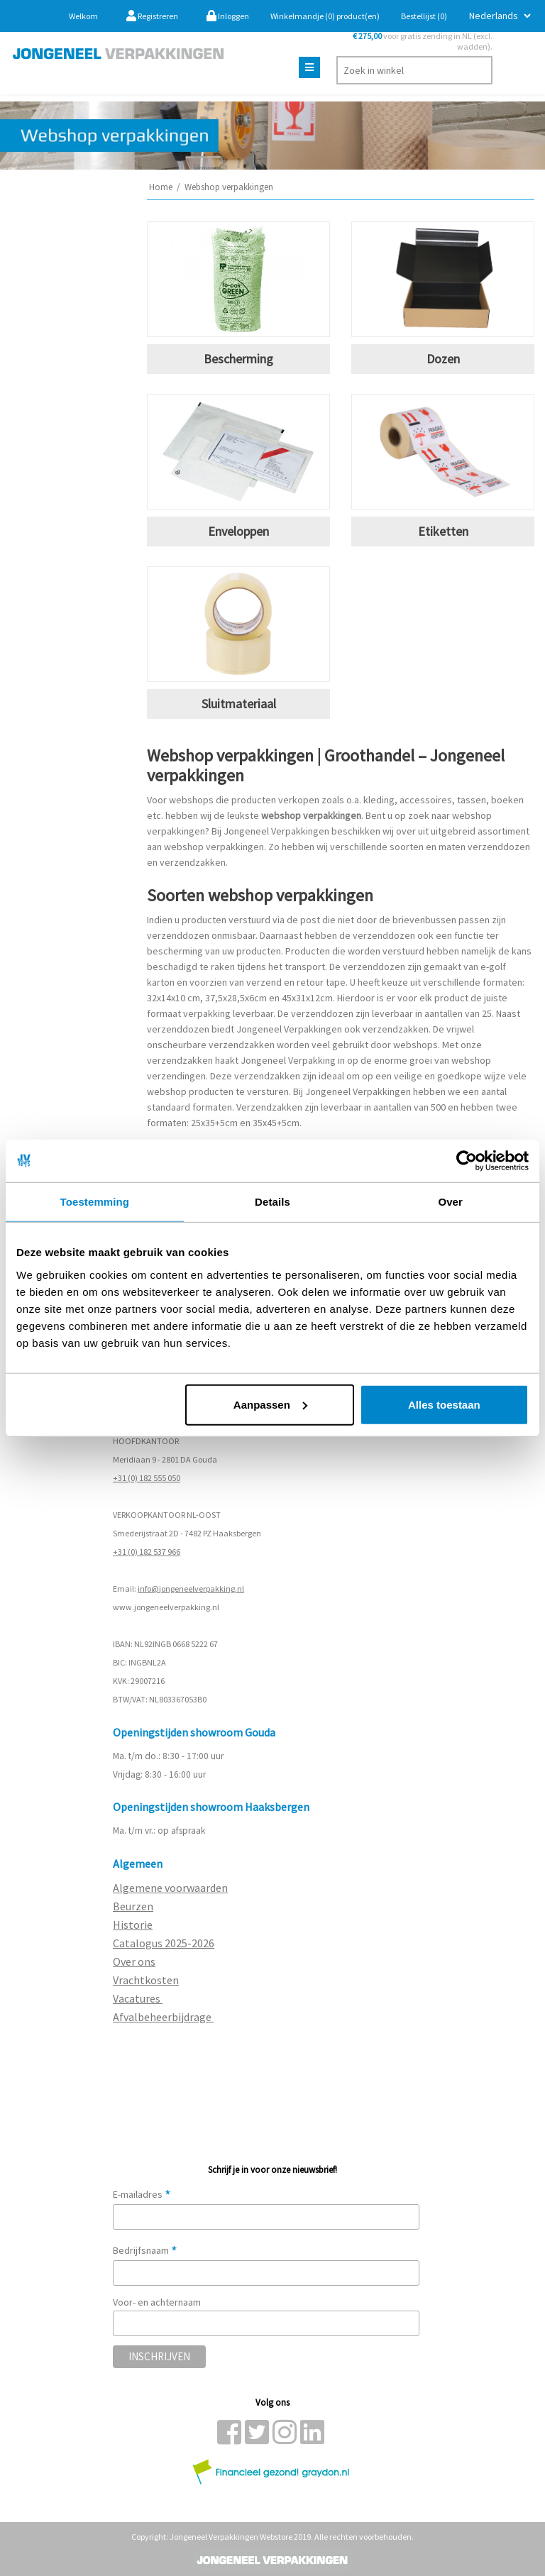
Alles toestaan (444, 1404)
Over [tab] (450, 1202)
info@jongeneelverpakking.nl (191, 1588)
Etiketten (443, 531)
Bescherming (238, 359)
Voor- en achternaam (157, 2302)
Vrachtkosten (146, 1980)
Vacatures (138, 1998)
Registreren (152, 16)
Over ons (134, 1961)
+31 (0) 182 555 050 (146, 1478)
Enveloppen (238, 531)
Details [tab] (272, 1202)
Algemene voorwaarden (170, 1888)
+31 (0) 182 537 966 (146, 1551)
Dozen (443, 359)
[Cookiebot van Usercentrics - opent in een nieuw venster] (466, 1161)
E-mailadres (142, 2194)
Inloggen (228, 16)
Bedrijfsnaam (145, 2250)
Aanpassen (270, 1404)
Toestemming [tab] (95, 1202)
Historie (133, 1924)
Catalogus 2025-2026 (163, 1943)
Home (160, 187)
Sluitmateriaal (239, 703)
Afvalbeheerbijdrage (163, 2017)
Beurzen (133, 1906)
